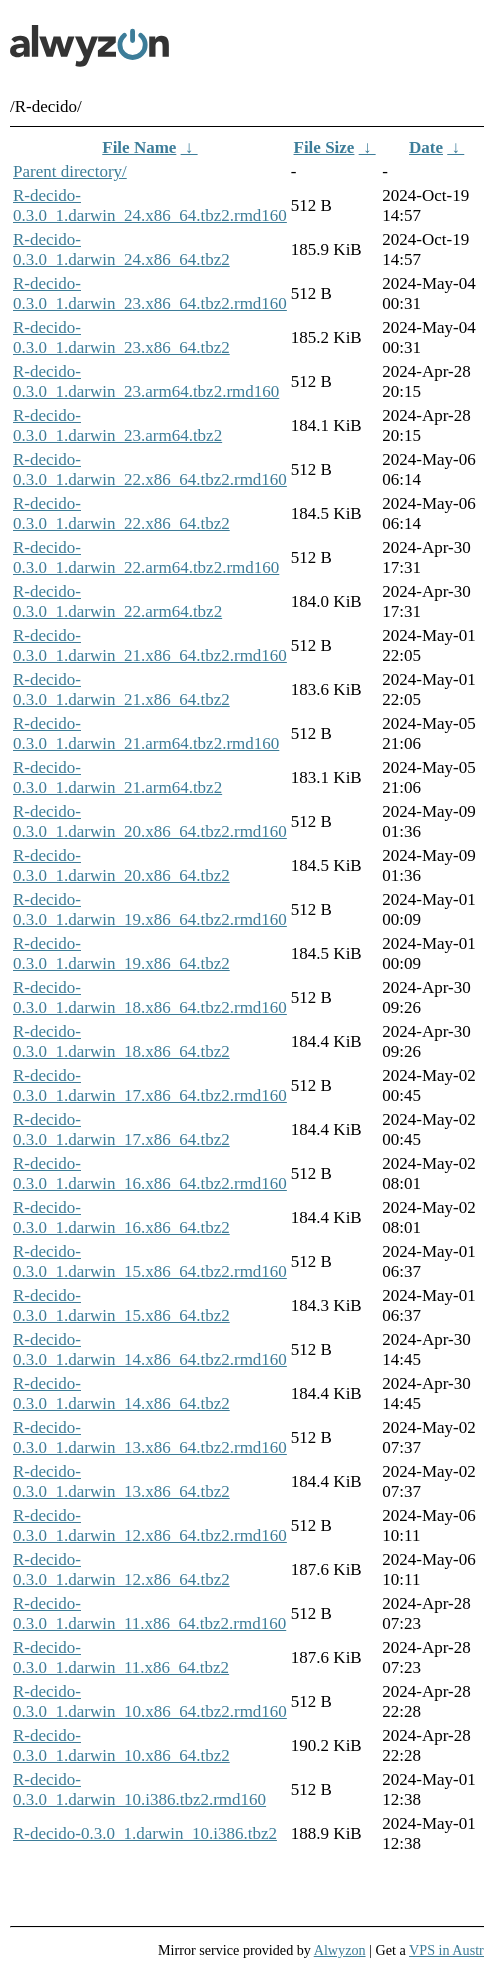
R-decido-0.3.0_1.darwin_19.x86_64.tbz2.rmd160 (150, 909)
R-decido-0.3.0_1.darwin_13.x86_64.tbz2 (121, 1481)
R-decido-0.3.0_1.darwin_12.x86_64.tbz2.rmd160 (150, 1525)
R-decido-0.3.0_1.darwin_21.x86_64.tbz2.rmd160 (150, 645)
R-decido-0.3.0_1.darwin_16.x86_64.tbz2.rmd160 (150, 1173)
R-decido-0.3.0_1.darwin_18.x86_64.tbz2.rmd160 (150, 997)
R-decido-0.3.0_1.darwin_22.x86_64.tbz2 (121, 513)
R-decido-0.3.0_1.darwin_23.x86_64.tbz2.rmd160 (150, 293)
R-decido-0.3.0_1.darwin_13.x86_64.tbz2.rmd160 (150, 1437)
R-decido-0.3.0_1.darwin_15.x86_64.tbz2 (121, 1305)
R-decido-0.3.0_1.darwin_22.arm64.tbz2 (117, 601)
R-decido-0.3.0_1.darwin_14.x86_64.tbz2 (121, 1393)
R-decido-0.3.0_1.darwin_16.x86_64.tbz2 (121, 1217)
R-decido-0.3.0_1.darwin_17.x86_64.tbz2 (121, 1129)
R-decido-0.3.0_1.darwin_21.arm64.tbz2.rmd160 (146, 733)
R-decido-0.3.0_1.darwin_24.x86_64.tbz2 (121, 249)
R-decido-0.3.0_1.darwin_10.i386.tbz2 (145, 1833)
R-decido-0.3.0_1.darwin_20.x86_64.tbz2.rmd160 (150, 821)
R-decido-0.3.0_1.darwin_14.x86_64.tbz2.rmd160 (150, 1349)
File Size (324, 147)
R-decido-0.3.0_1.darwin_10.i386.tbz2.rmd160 (139, 1789)
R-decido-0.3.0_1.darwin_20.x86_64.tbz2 (121, 865)
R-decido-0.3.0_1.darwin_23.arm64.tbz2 (117, 425)
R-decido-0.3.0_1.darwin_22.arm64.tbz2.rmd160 (146, 557)
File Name (139, 147)
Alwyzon (340, 1950)
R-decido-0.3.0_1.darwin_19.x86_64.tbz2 (121, 953)
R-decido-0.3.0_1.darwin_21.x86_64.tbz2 (121, 689)
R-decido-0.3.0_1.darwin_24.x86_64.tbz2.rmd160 (150, 205)
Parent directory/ (70, 171)
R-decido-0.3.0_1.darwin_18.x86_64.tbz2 (121, 1041)
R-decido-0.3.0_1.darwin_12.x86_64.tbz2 (121, 1569)
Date (426, 147)
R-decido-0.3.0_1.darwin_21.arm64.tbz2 (117, 777)
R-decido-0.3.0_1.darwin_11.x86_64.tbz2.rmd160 (149, 1613)
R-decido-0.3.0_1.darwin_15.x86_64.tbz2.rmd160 (150, 1261)
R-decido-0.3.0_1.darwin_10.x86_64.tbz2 (121, 1745)
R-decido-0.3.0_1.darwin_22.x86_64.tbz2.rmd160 (150, 469)
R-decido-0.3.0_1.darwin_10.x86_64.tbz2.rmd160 (150, 1701)
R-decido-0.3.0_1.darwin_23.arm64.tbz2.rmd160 (146, 381)
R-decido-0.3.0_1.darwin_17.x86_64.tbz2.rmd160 (150, 1085)
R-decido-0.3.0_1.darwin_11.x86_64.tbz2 (121, 1657)
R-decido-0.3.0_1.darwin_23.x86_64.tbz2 (121, 337)
